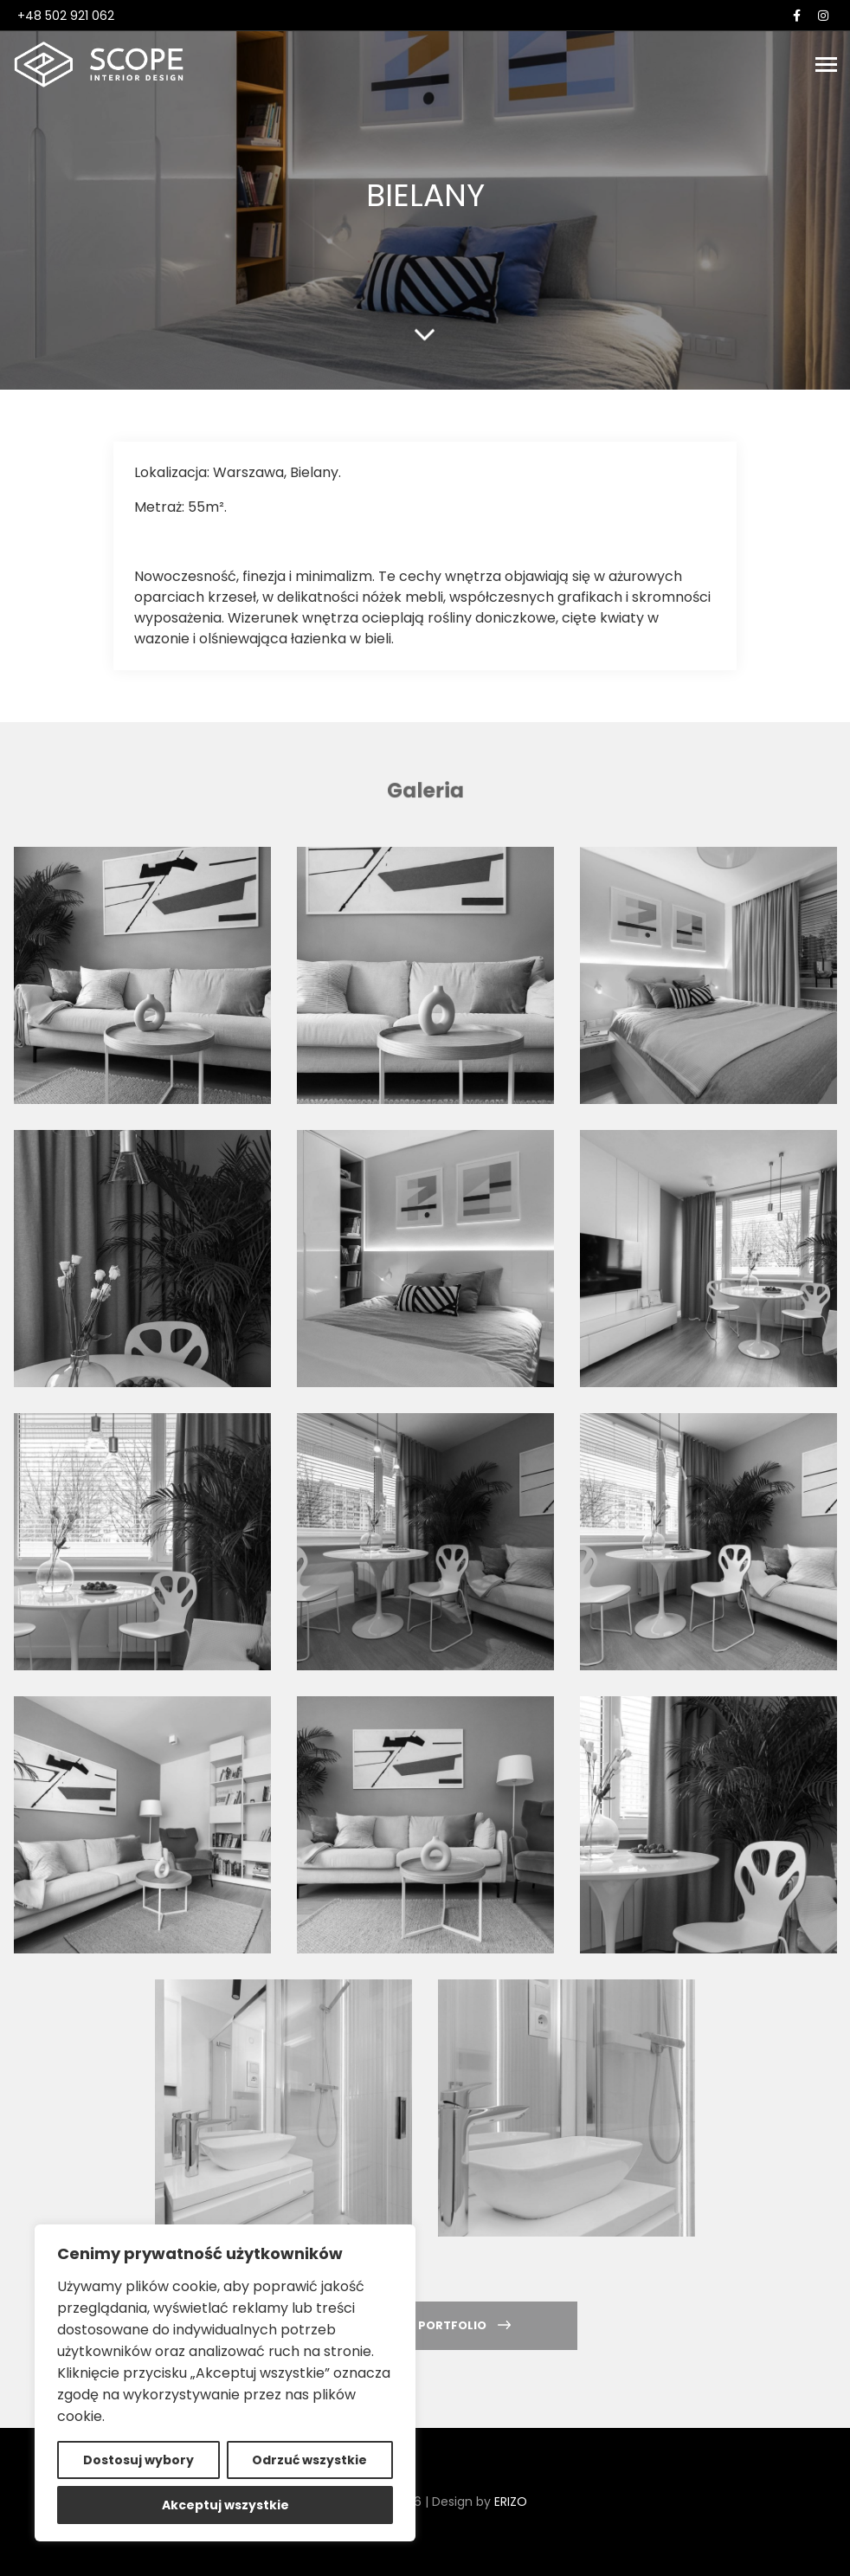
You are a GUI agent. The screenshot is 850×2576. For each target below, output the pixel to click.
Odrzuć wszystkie (309, 2460)
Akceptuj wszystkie (225, 2505)
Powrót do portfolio (425, 2325)
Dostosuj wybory (138, 2460)
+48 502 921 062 (65, 15)
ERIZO (510, 2501)
